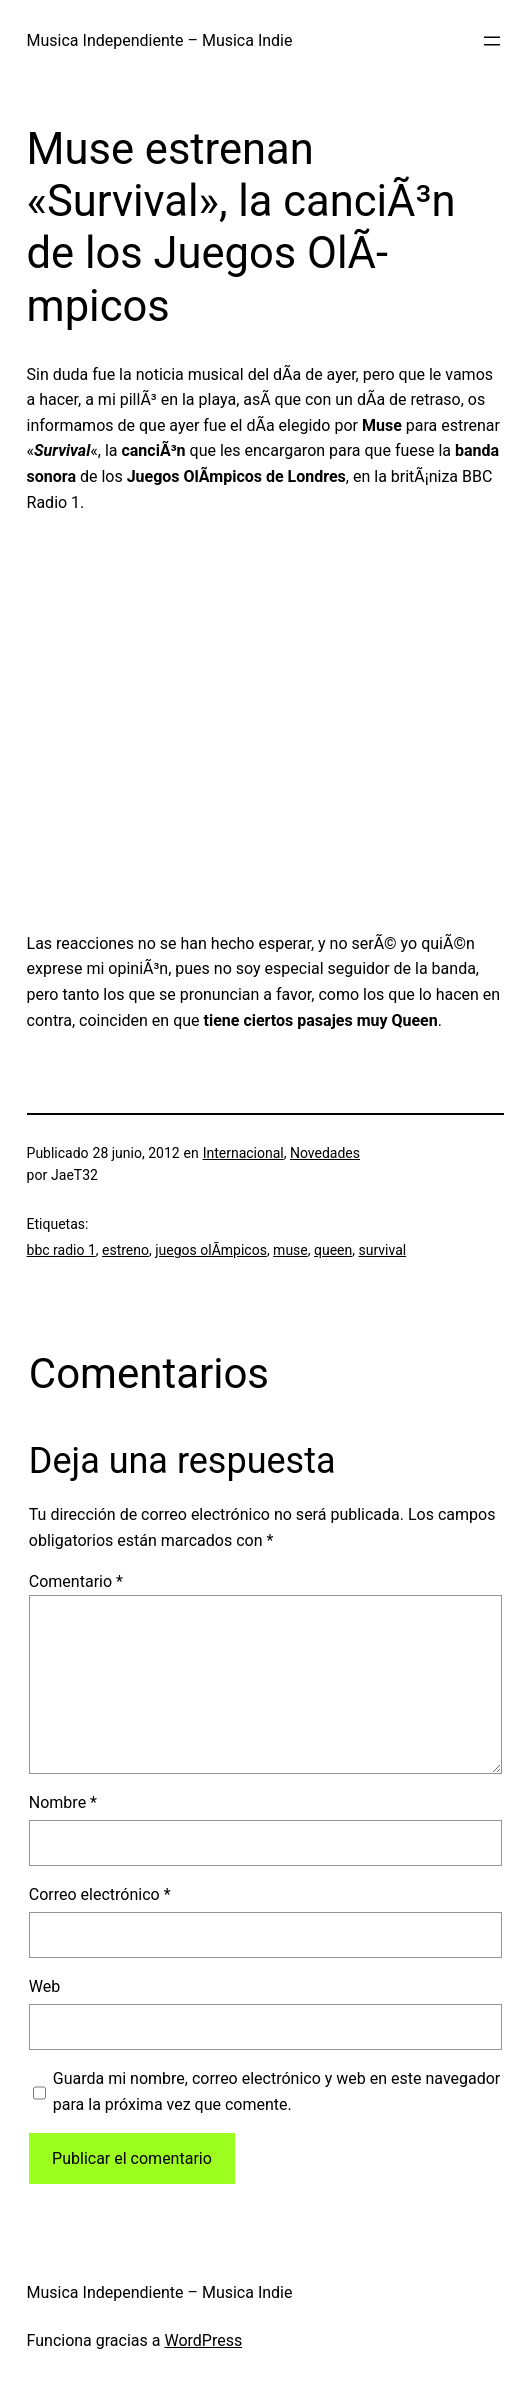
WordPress (203, 2340)
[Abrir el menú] (492, 41)
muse (290, 1250)
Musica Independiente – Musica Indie (160, 40)
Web (44, 1986)
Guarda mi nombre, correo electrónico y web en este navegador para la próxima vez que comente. (277, 2091)
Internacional (243, 1153)
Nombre (63, 1802)
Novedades (325, 1153)
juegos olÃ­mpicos (211, 1250)
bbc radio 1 (61, 1250)
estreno (125, 1250)
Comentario (76, 1581)
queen (333, 1250)
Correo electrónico (100, 1894)
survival (383, 1250)
